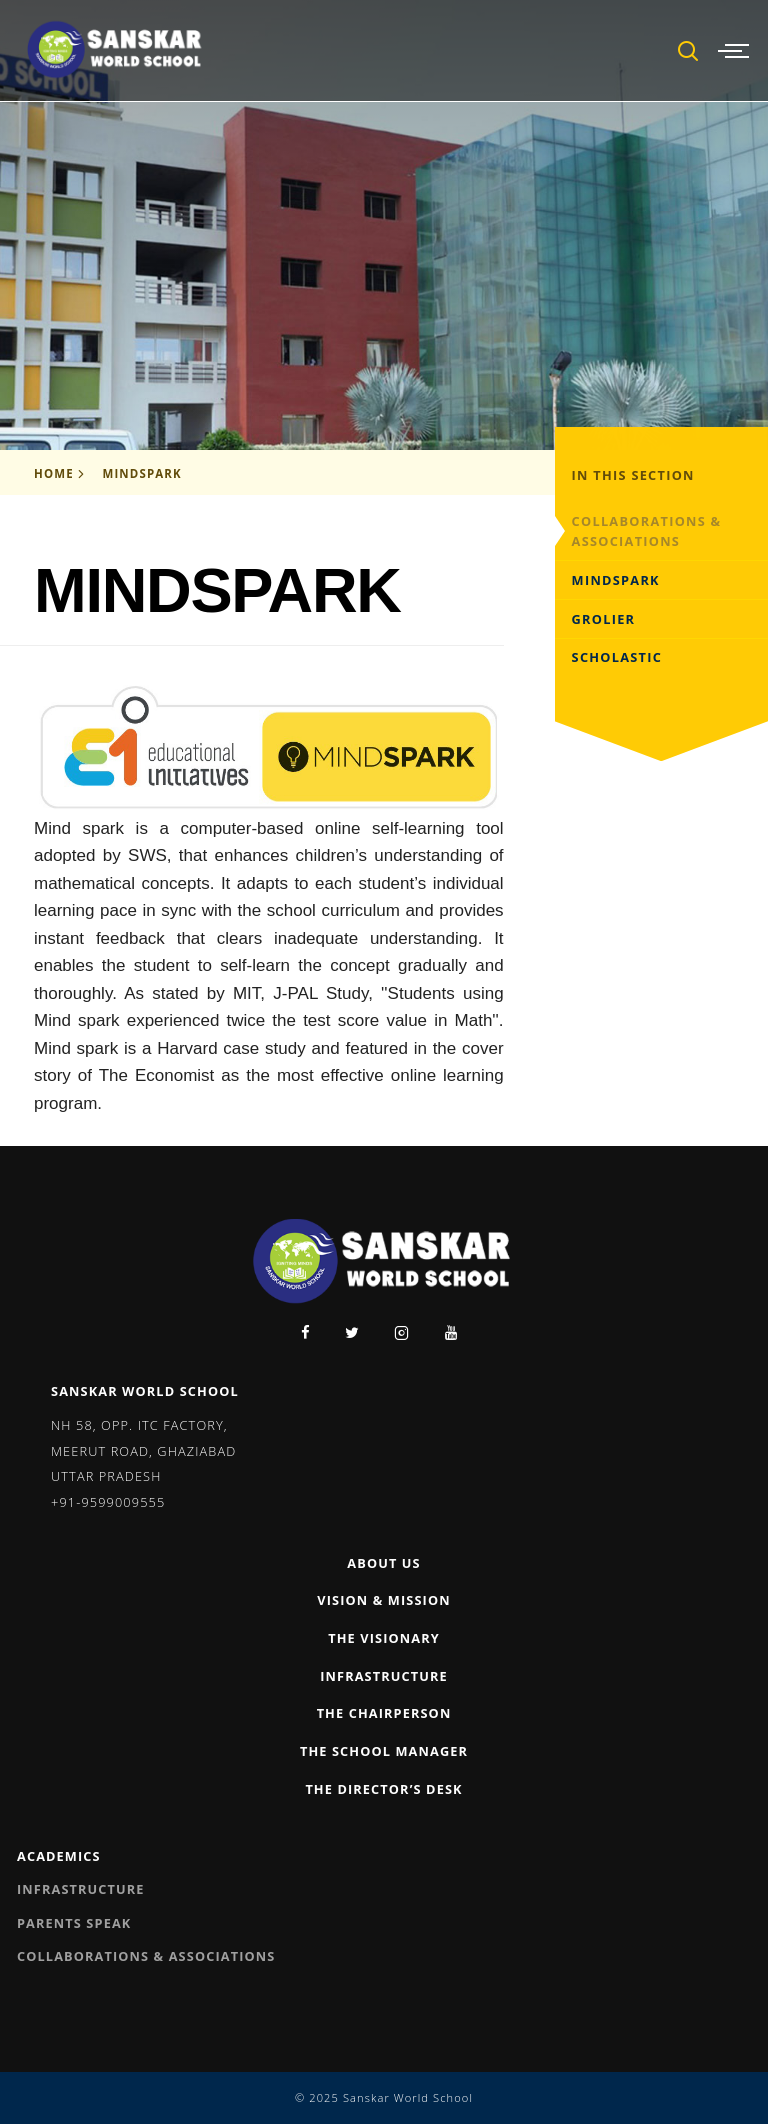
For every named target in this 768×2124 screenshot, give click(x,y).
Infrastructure (384, 1676)
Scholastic (617, 657)
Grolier (604, 619)
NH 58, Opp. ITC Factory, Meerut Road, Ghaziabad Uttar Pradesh (143, 1450)
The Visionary (384, 1638)
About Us (383, 1563)
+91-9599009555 (108, 1502)
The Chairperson (384, 1713)
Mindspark (141, 473)
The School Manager (384, 1751)
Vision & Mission (383, 1600)
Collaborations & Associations (647, 531)
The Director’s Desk (383, 1789)
